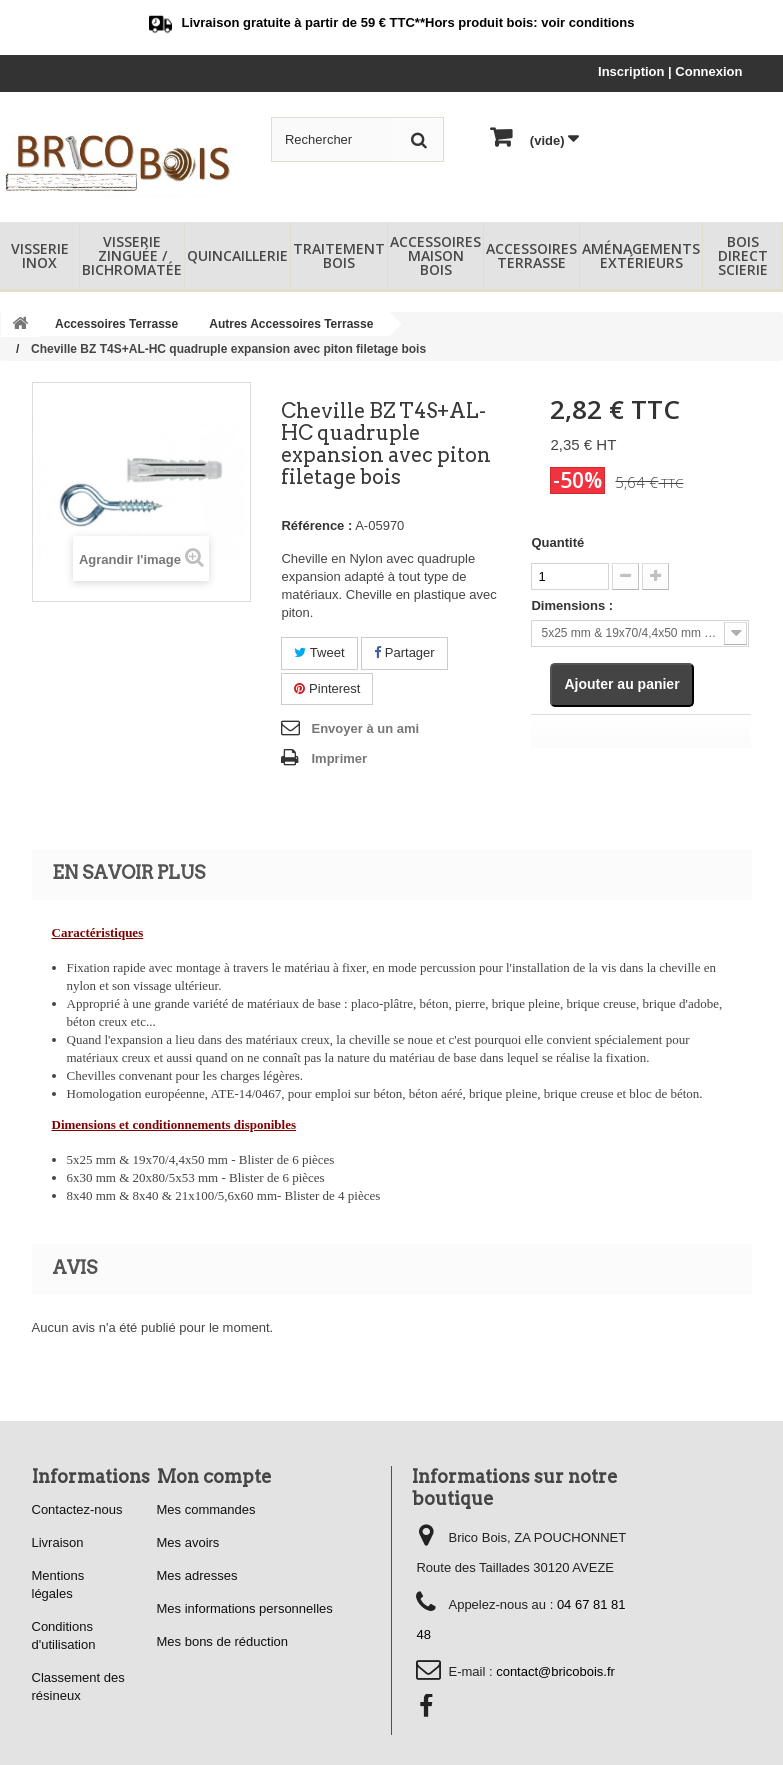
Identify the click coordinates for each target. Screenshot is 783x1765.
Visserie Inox (40, 255)
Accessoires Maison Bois (435, 255)
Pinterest (327, 688)
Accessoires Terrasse (531, 255)
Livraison (58, 1542)
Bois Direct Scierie (743, 255)
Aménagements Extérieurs (641, 255)
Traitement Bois (339, 255)
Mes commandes (206, 1509)
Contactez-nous (77, 1509)
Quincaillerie (237, 255)
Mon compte (214, 1476)
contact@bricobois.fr (555, 1671)
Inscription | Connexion (670, 71)
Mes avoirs (188, 1542)
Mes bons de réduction (223, 1641)
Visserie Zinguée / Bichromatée (132, 255)
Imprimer (339, 758)
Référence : (316, 525)
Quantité (557, 542)
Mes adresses (197, 1575)
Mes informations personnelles (245, 1608)
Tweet (319, 652)
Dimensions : (572, 605)
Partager (404, 652)
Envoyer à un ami (365, 728)
